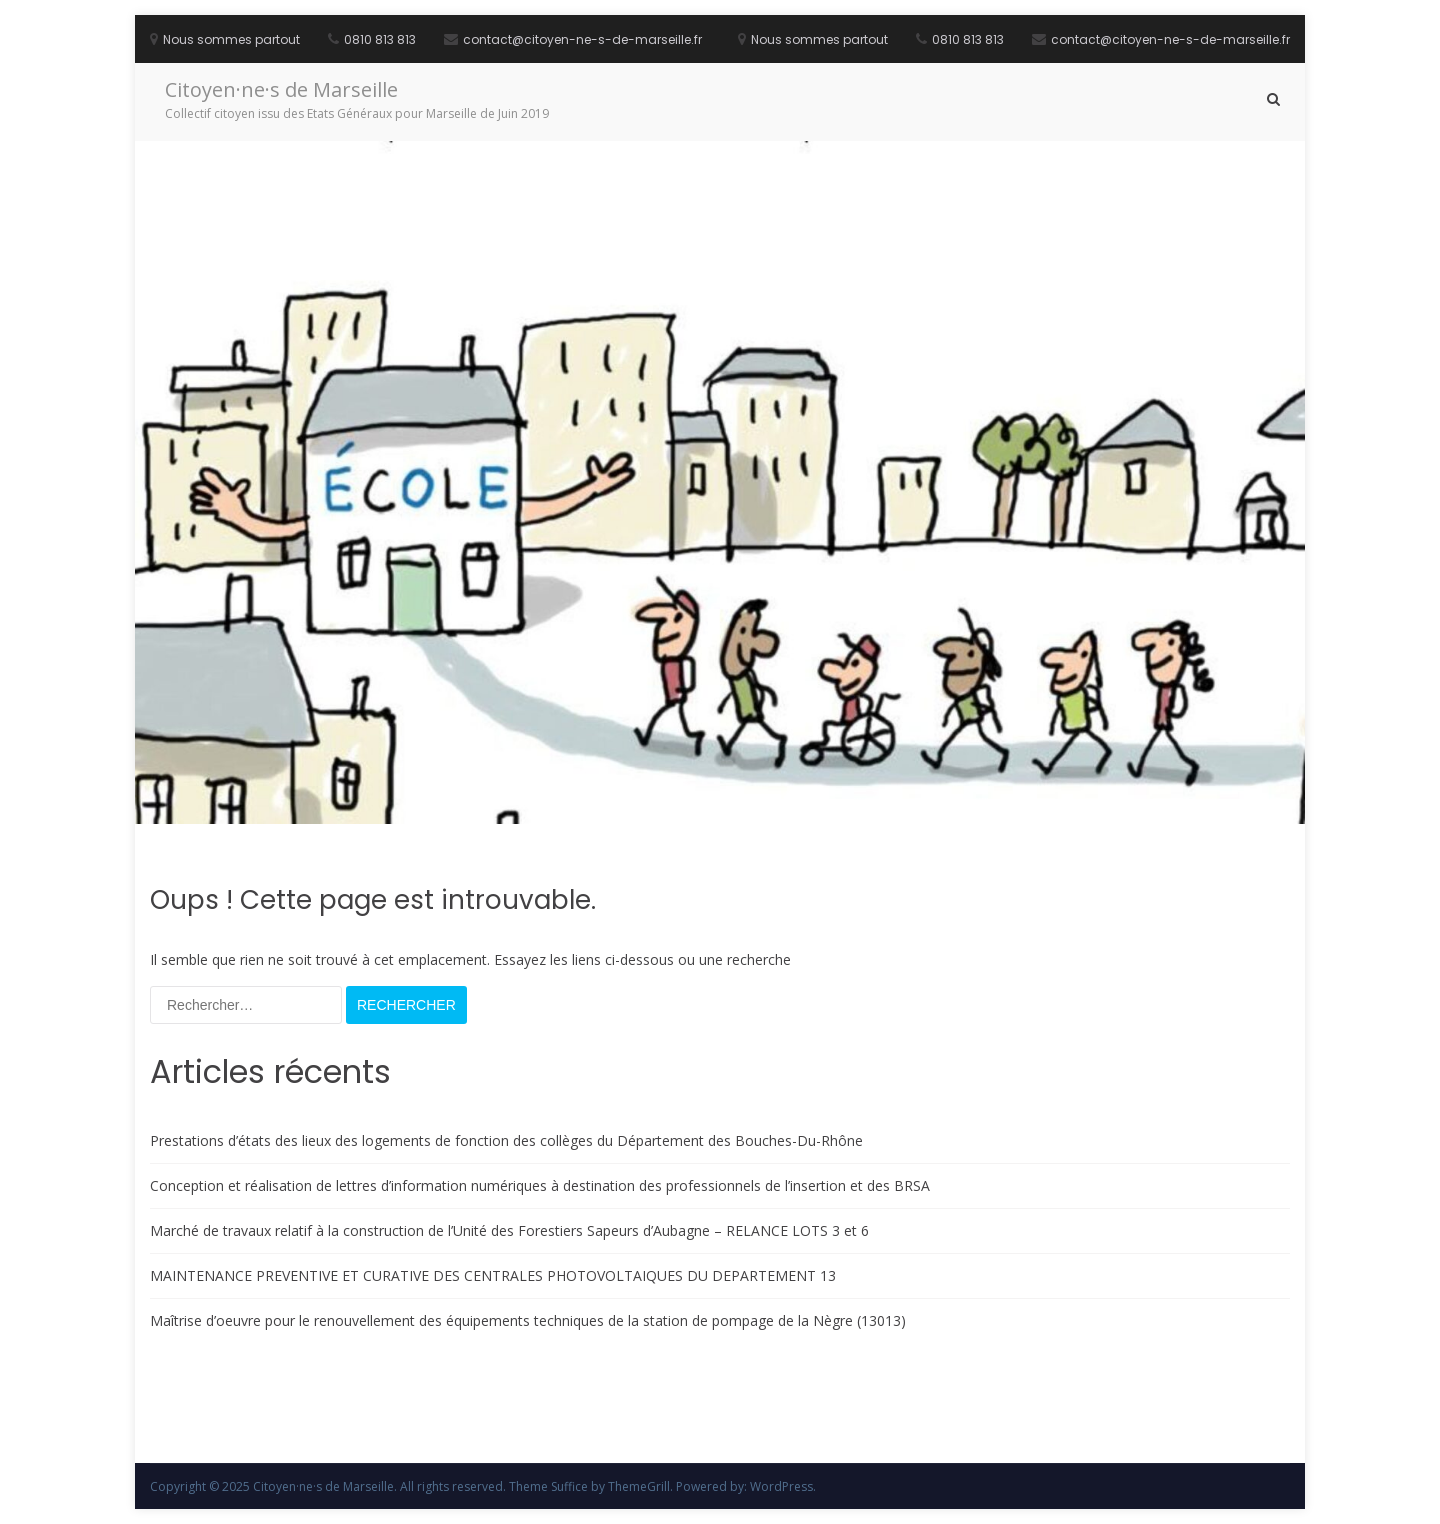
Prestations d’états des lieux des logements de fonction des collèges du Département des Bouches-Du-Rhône (506, 1140)
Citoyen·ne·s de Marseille (281, 89)
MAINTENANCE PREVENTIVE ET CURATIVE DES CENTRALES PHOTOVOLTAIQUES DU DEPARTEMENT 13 (493, 1275)
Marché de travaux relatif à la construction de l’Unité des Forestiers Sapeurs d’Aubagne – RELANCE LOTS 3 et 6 (509, 1230)
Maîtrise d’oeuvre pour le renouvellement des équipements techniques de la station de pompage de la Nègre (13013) (528, 1320)
